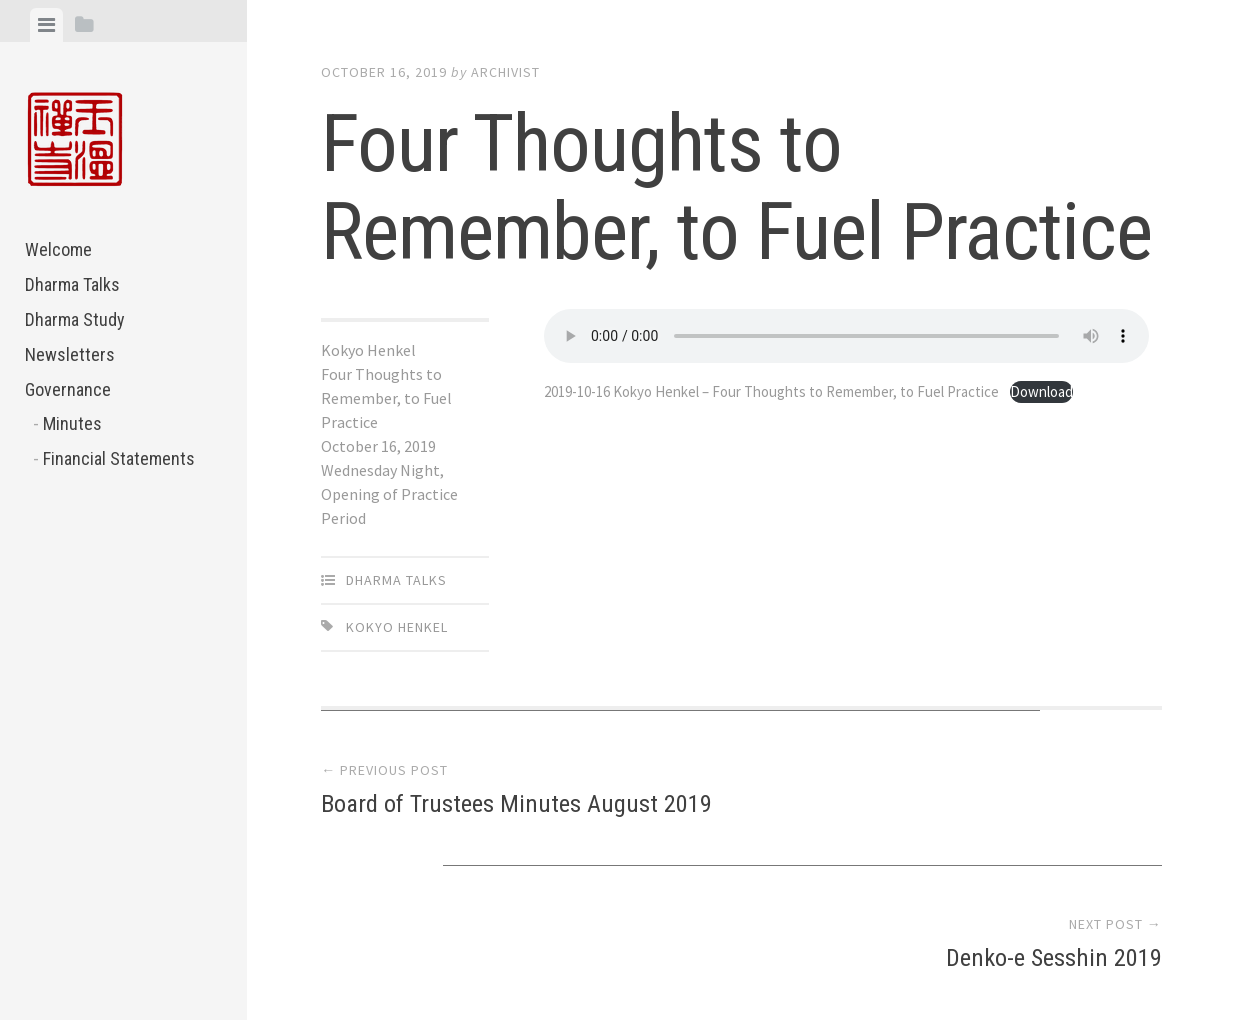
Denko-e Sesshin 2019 (1047, 807)
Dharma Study (75, 319)
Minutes (72, 423)
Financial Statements (119, 458)
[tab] (46, 25)
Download (590, 415)
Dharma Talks (72, 284)
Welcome (58, 249)
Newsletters (70, 354)
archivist (505, 72)
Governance (68, 389)
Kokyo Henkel (397, 627)
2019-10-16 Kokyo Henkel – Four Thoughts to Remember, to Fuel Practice (795, 391)
